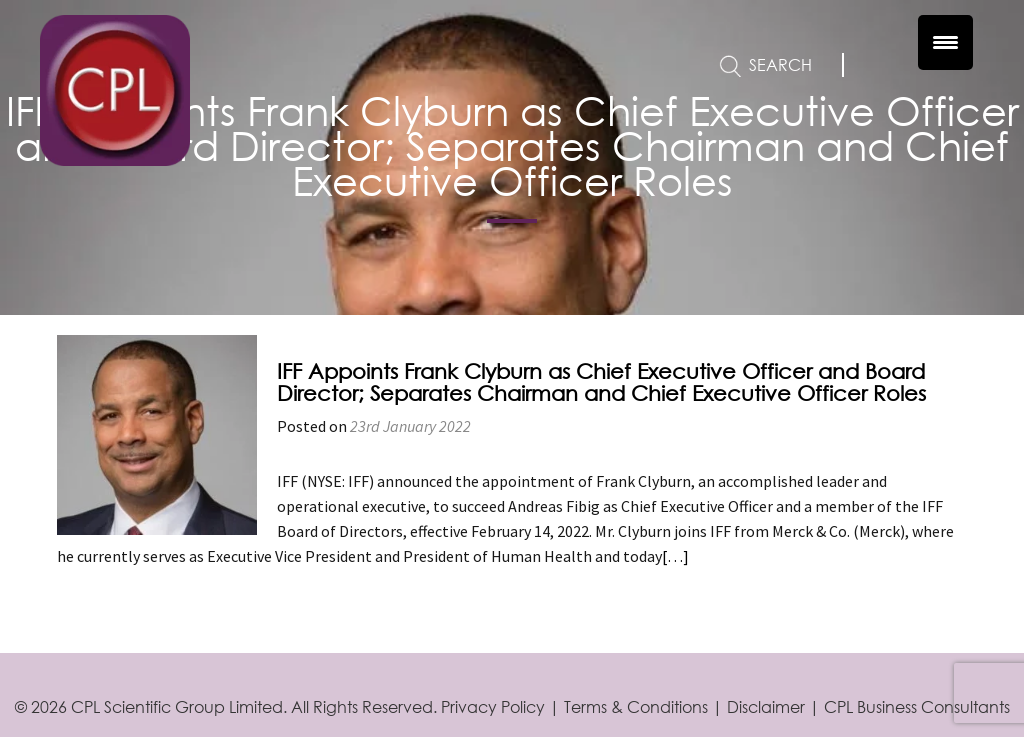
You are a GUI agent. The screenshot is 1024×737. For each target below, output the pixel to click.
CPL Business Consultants (917, 706)
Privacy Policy (493, 706)
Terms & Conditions (636, 706)
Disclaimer (766, 706)
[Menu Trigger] (945, 42)
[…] (675, 556)
